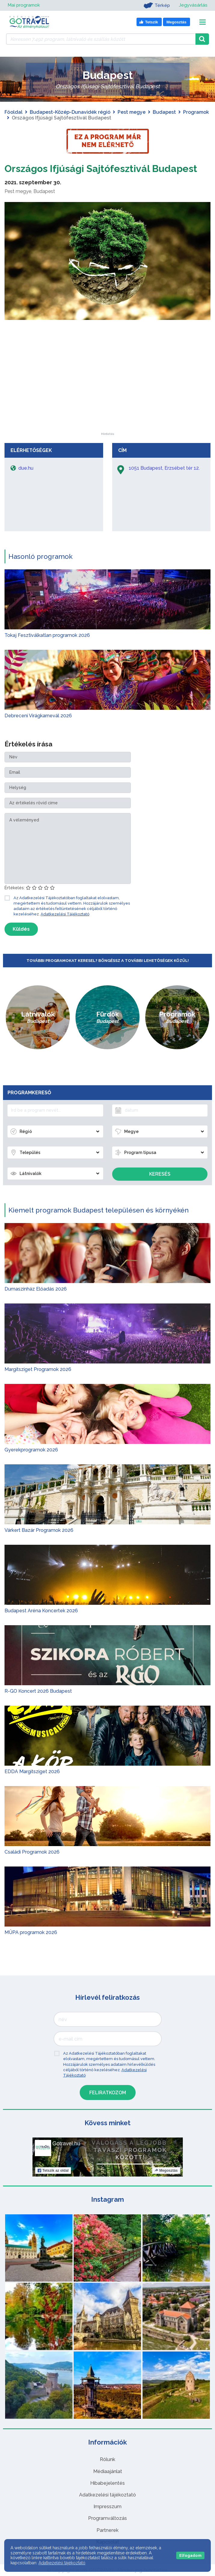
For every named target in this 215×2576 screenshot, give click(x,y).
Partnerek (107, 2530)
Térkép (156, 5)
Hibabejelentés (107, 2483)
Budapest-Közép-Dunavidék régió (70, 112)
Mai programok (24, 5)
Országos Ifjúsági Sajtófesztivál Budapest (101, 168)
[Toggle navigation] (202, 22)
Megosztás (165, 2170)
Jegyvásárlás (192, 5)
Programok (196, 112)
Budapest (164, 112)
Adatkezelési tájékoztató (107, 2495)
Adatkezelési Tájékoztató (65, 914)
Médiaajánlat (107, 2471)
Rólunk (107, 2459)
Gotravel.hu (66, 2144)
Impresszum (107, 2506)
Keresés (159, 1174)
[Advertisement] (108, 394)
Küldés (21, 929)
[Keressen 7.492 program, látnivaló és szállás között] (100, 39)
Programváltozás (107, 2518)
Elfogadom (190, 2555)
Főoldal (14, 112)
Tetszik (53, 2170)
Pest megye (132, 112)
